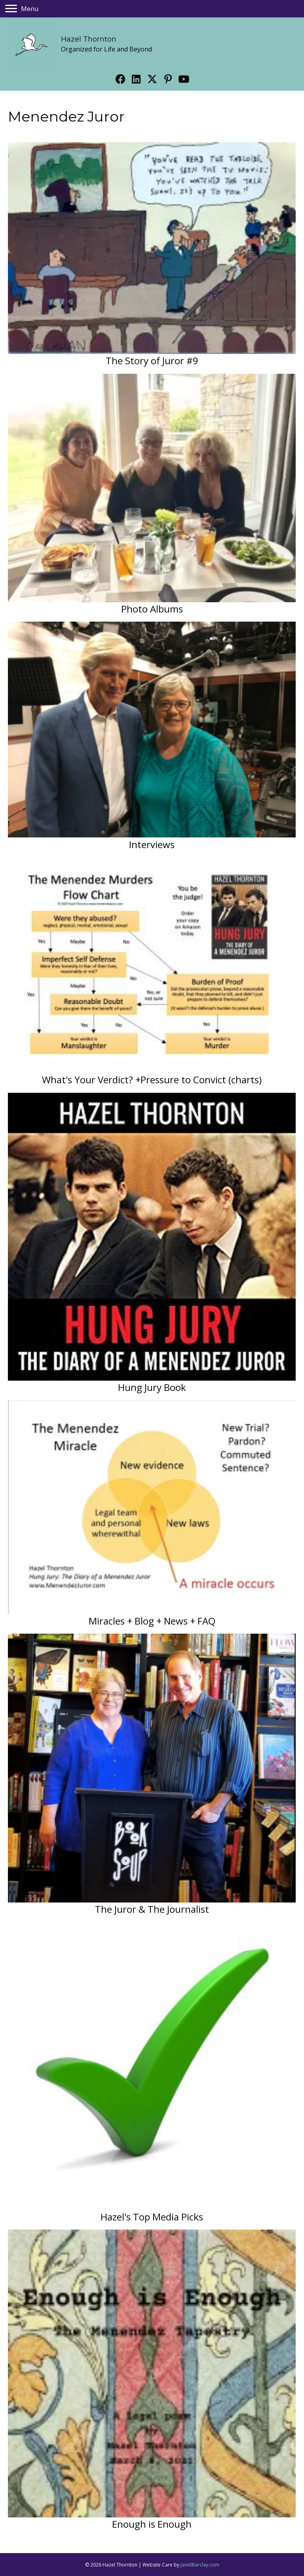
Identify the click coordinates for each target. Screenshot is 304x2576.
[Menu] (22, 8)
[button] (120, 79)
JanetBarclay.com (199, 2564)
